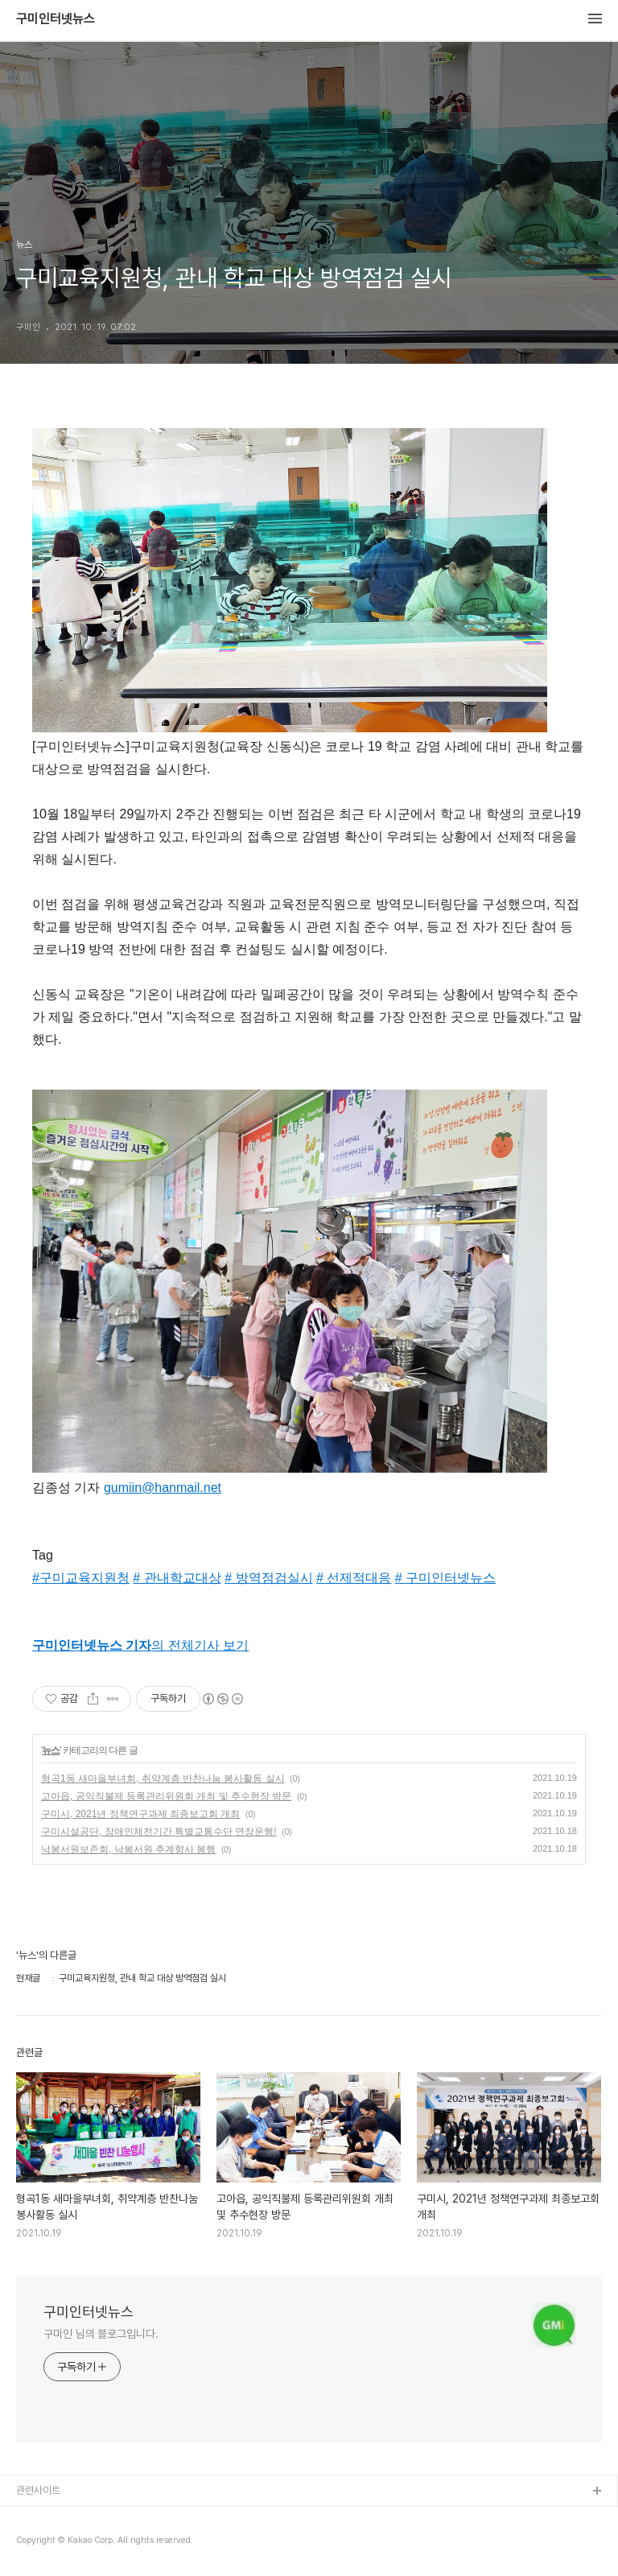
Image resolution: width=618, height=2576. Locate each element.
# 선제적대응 (353, 1578)
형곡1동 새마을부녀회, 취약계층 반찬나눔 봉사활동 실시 (163, 1778)
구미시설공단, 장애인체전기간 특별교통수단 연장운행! (159, 1831)
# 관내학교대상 (176, 1578)
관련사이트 (38, 2490)
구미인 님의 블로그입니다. (101, 2333)
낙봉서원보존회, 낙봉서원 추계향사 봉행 (128, 1849)
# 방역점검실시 (268, 1578)
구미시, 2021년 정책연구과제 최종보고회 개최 (140, 1814)
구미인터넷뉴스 (55, 19)
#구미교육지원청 (81, 1578)
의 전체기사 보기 (140, 1645)
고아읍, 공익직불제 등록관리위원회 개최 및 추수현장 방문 (166, 1796)
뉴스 (51, 1750)
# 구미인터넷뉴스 (445, 1578)
